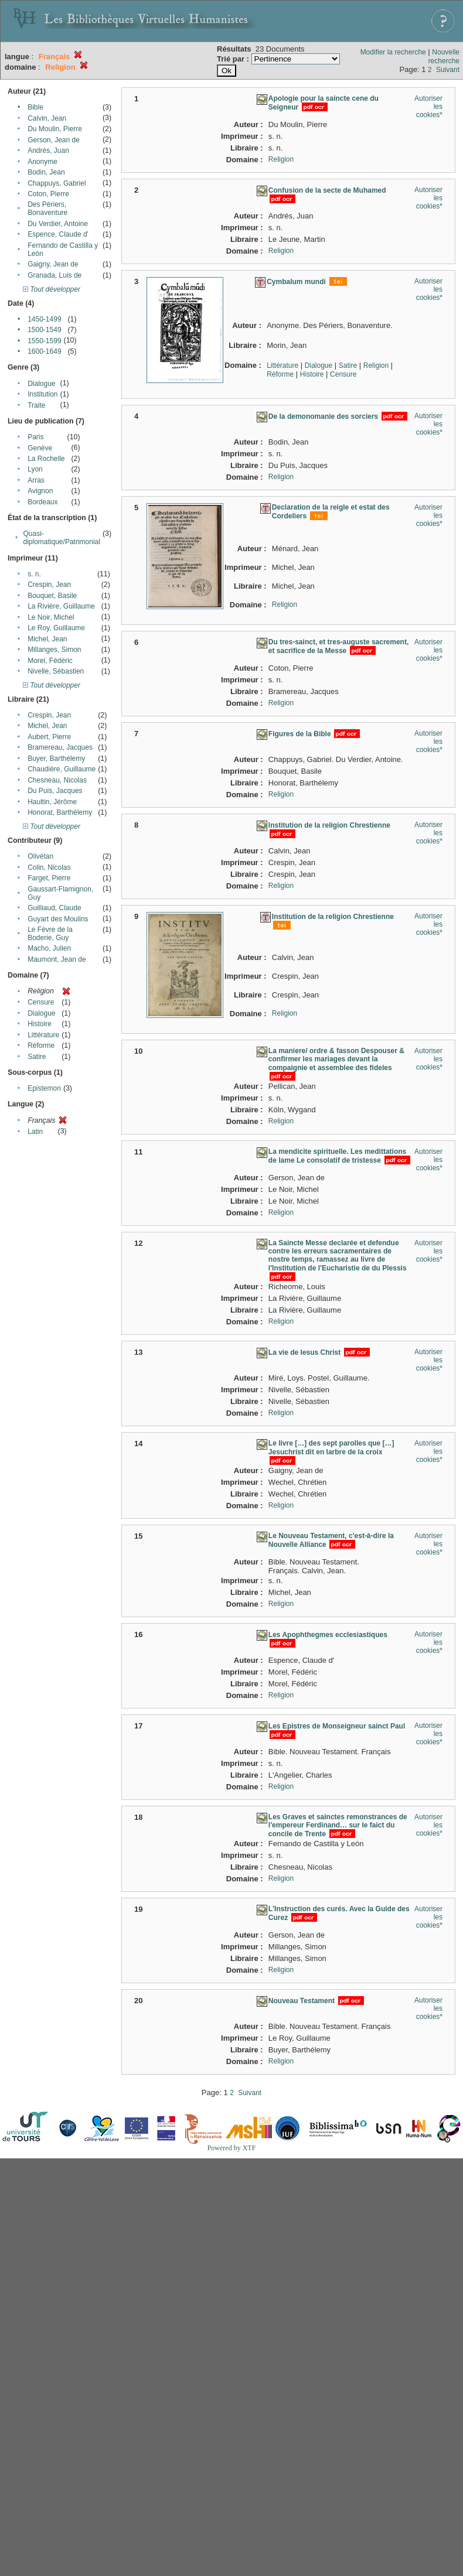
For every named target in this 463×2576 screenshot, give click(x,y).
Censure (41, 1002)
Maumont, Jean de (57, 959)
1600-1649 (44, 351)
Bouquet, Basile (52, 596)
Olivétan (40, 856)
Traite (36, 405)
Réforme (41, 1045)
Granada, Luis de (54, 275)
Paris (35, 437)
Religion (281, 159)
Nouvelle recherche (443, 56)
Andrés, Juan (48, 150)
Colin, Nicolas (49, 867)
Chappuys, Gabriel (57, 183)
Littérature (43, 1035)
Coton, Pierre (48, 194)
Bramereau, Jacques (60, 747)
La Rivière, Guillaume (61, 606)
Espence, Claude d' (58, 234)
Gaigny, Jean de (53, 264)
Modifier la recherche (393, 52)
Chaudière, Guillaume (62, 769)
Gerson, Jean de (54, 140)
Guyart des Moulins (58, 919)
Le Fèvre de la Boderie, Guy (50, 933)
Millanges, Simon (54, 649)
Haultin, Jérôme (52, 802)
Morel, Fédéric (50, 661)
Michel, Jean (47, 639)
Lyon (35, 469)
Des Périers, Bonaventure (47, 208)
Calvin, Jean (47, 118)
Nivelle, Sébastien (56, 671)
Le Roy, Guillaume (56, 628)
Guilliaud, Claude (54, 908)
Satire (37, 1057)
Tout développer (51, 289)
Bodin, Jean (46, 172)
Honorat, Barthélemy (60, 812)
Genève (40, 448)
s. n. (34, 574)
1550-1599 (44, 341)
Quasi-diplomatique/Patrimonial (61, 537)
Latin (35, 1132)
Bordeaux (42, 502)
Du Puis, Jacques (55, 791)
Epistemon (44, 1088)
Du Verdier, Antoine (58, 224)
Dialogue (41, 384)
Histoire (40, 1024)
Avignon (40, 491)
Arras (36, 480)
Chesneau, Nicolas (57, 780)
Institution (42, 394)
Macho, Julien (49, 948)
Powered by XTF (231, 2148)
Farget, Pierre (49, 878)
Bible (35, 107)
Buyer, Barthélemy (56, 758)
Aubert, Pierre (49, 737)
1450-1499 (44, 319)
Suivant (447, 70)
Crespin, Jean (49, 584)
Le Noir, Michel (51, 617)
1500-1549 (44, 330)
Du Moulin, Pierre (55, 129)
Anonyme (42, 162)
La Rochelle (46, 459)
